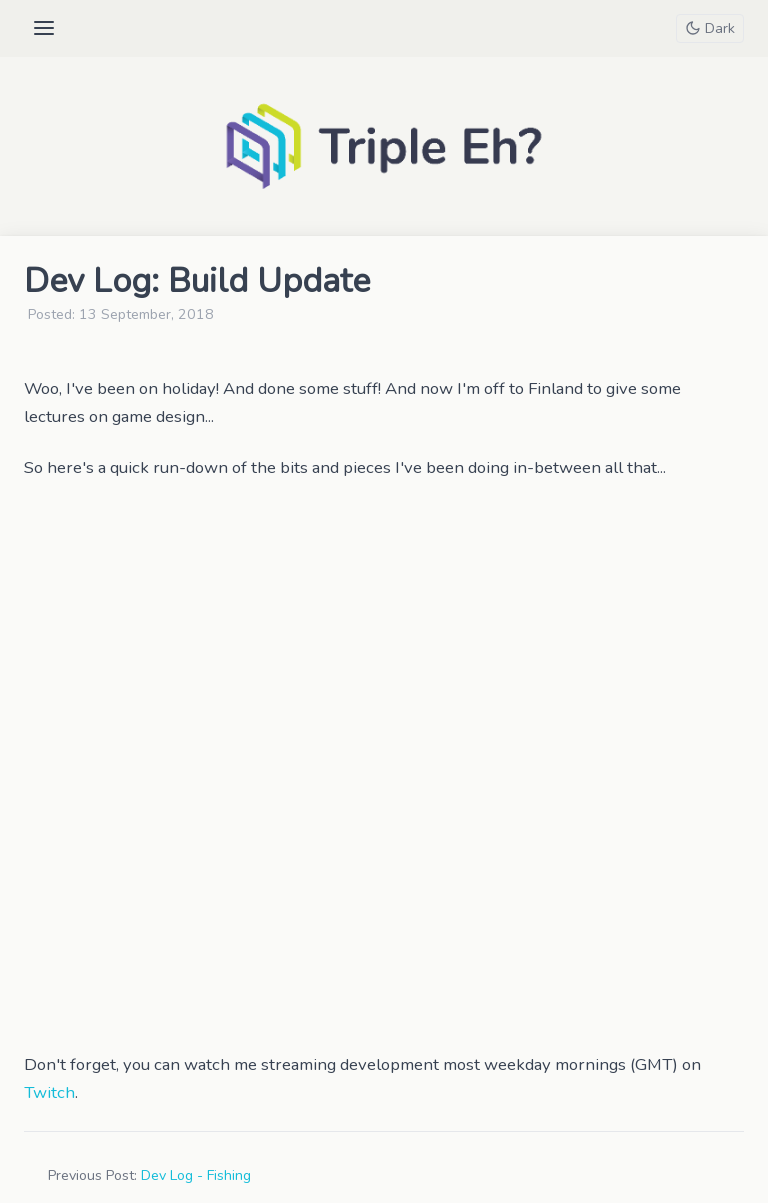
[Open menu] (44, 28)
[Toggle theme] (710, 28)
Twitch (49, 1092)
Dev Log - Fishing (196, 1175)
